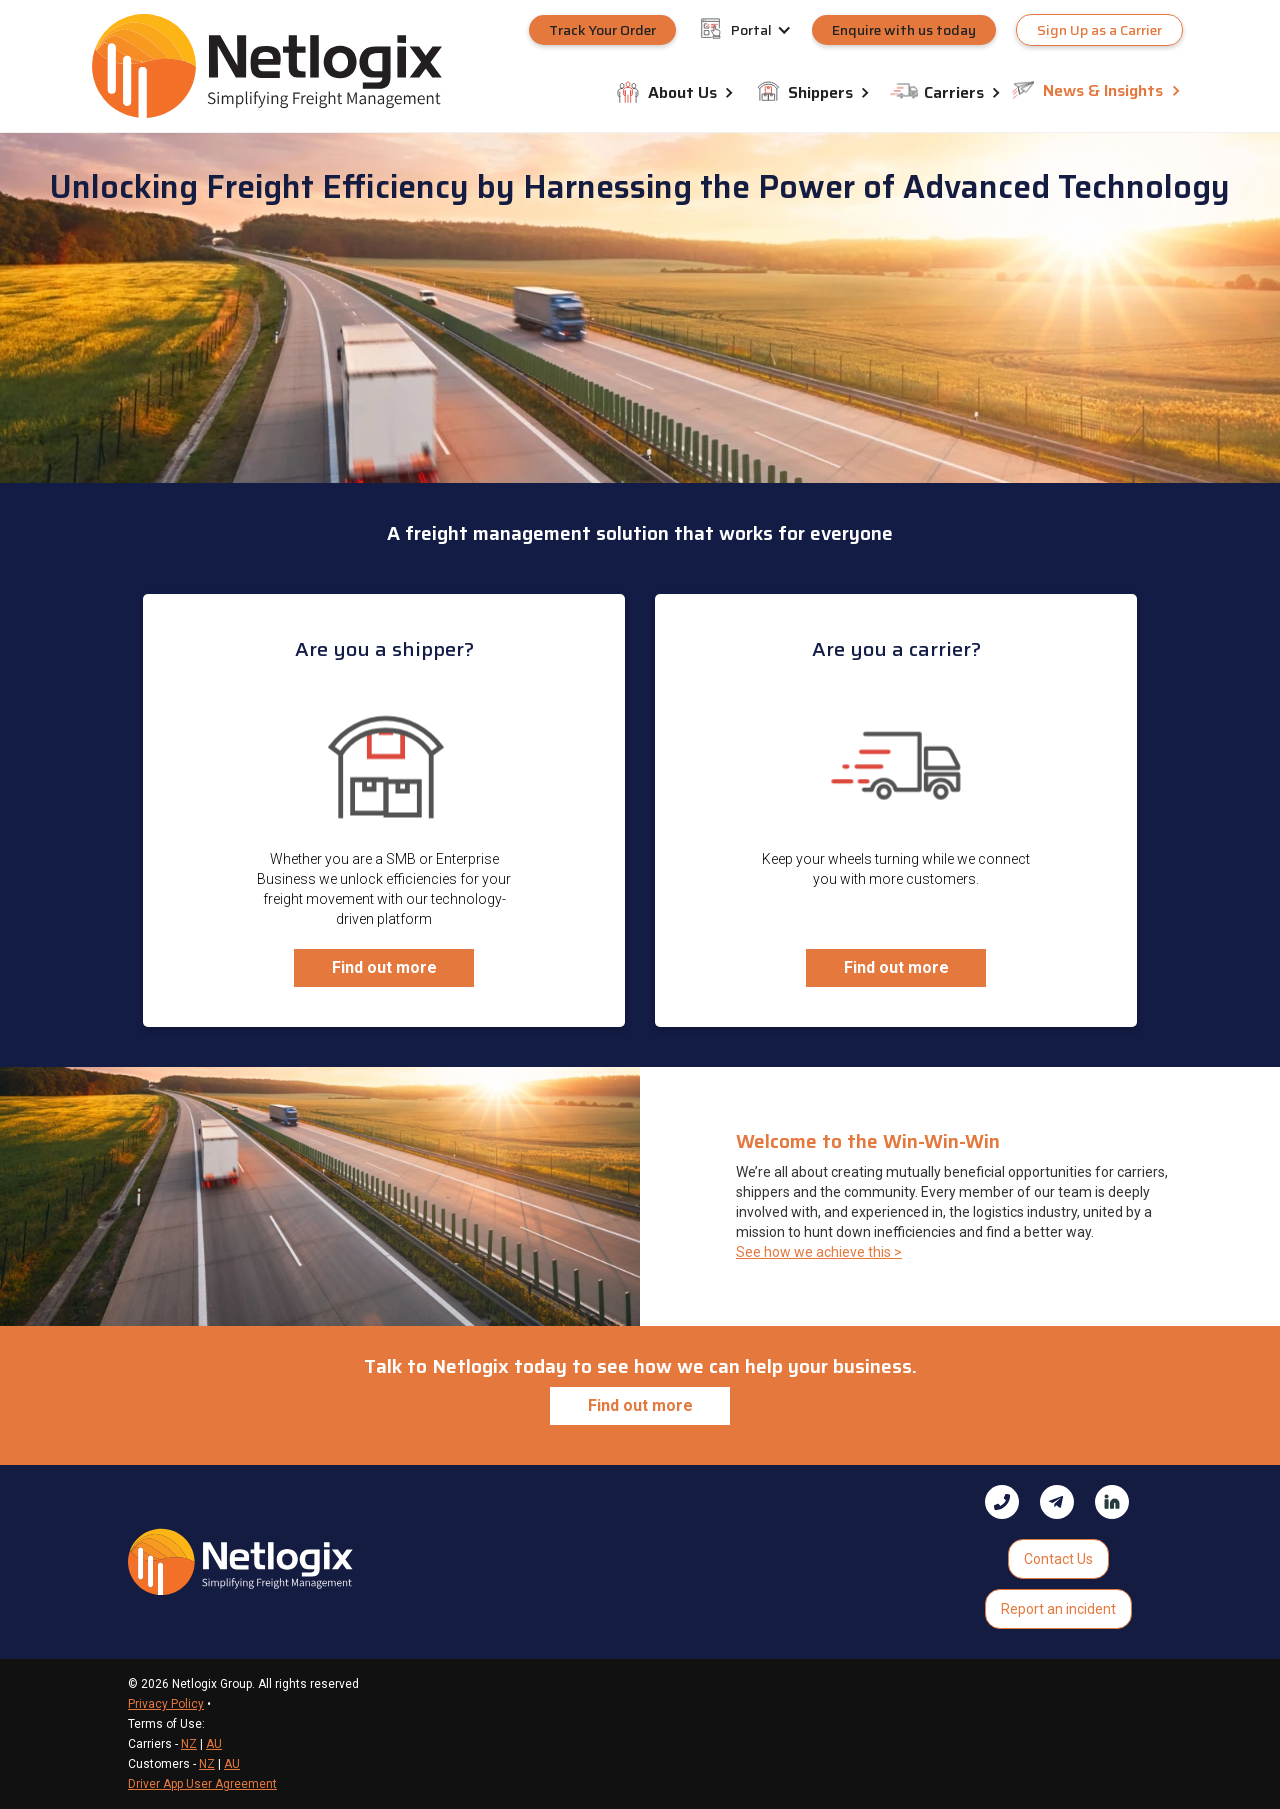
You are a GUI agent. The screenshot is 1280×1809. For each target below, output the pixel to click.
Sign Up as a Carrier (1099, 30)
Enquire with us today (904, 30)
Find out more (384, 967)
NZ (189, 1744)
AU (214, 1744)
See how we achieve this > (819, 1252)
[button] (771, 30)
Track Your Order (602, 30)
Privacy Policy (166, 1704)
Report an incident (1058, 1609)
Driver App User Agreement (202, 1784)
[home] (267, 65)
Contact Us (1058, 1559)
